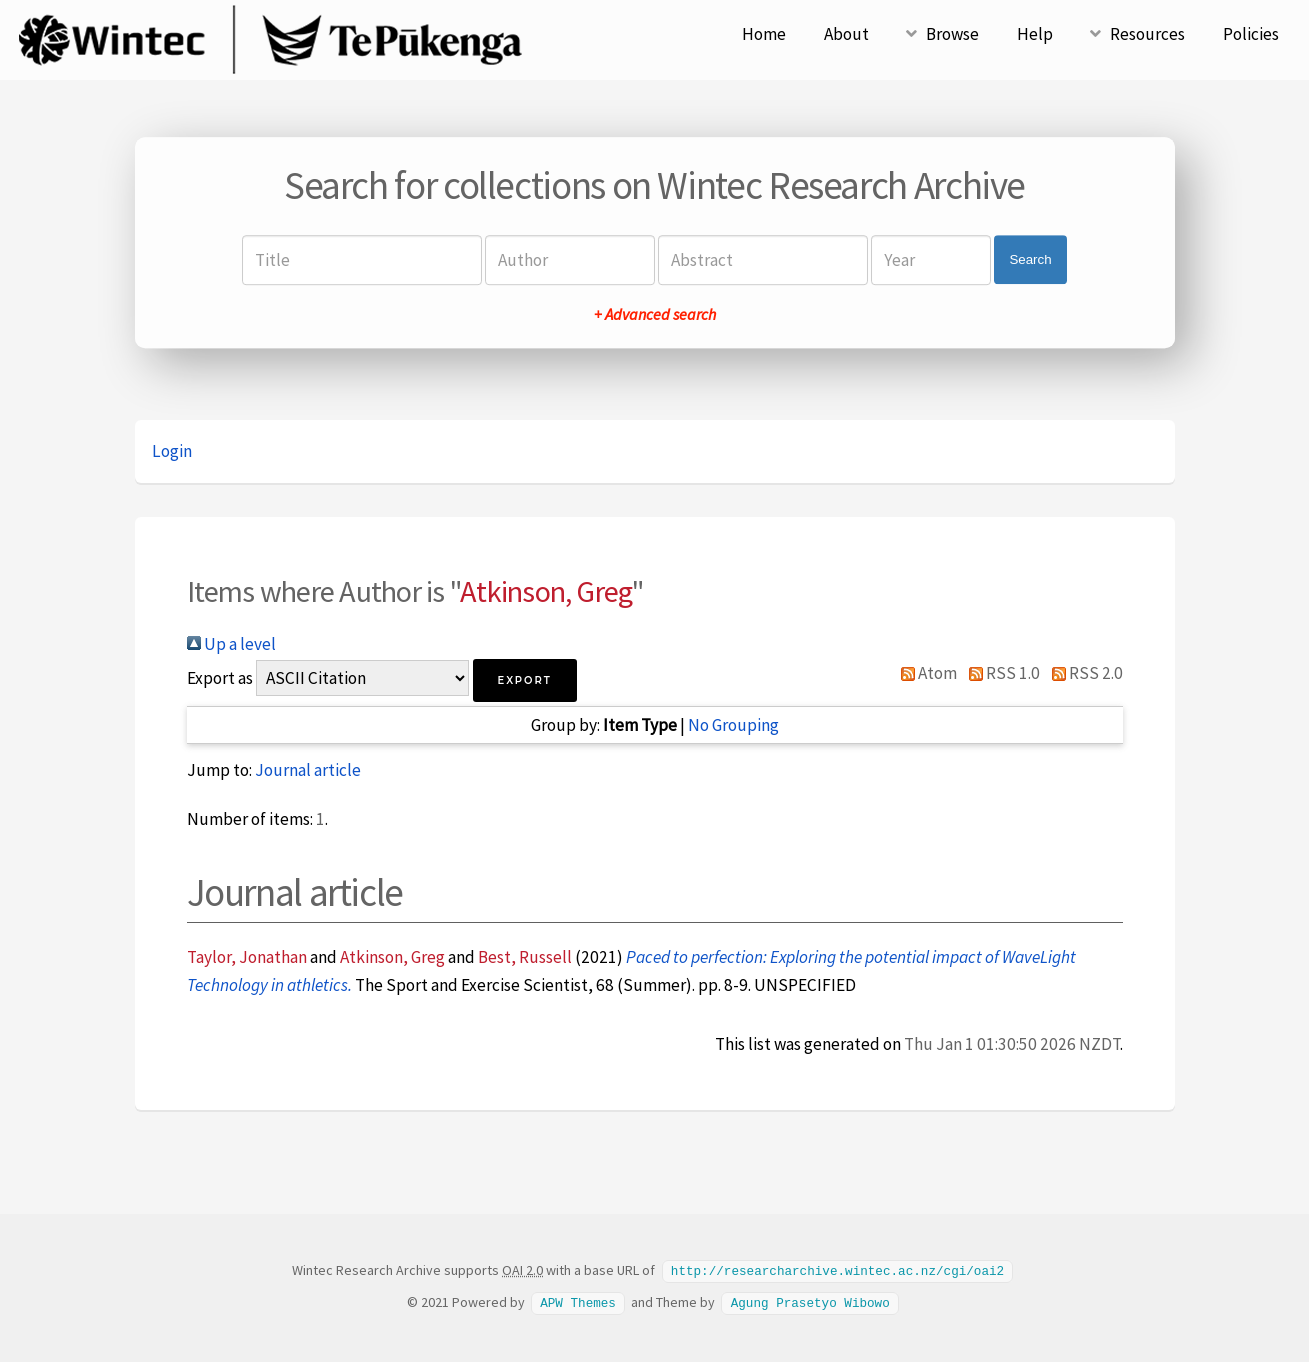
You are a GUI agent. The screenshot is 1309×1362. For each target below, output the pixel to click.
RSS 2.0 (1083, 673)
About (846, 34)
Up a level (231, 644)
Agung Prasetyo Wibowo (810, 1301)
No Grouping (733, 725)
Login (172, 451)
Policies (1251, 34)
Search (1030, 259)
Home (764, 34)
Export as (220, 678)
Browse (952, 34)
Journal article (308, 770)
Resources (1147, 34)
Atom (925, 673)
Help (1035, 34)
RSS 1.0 (1000, 673)
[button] (525, 680)
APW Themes (578, 1301)
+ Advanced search (655, 314)
